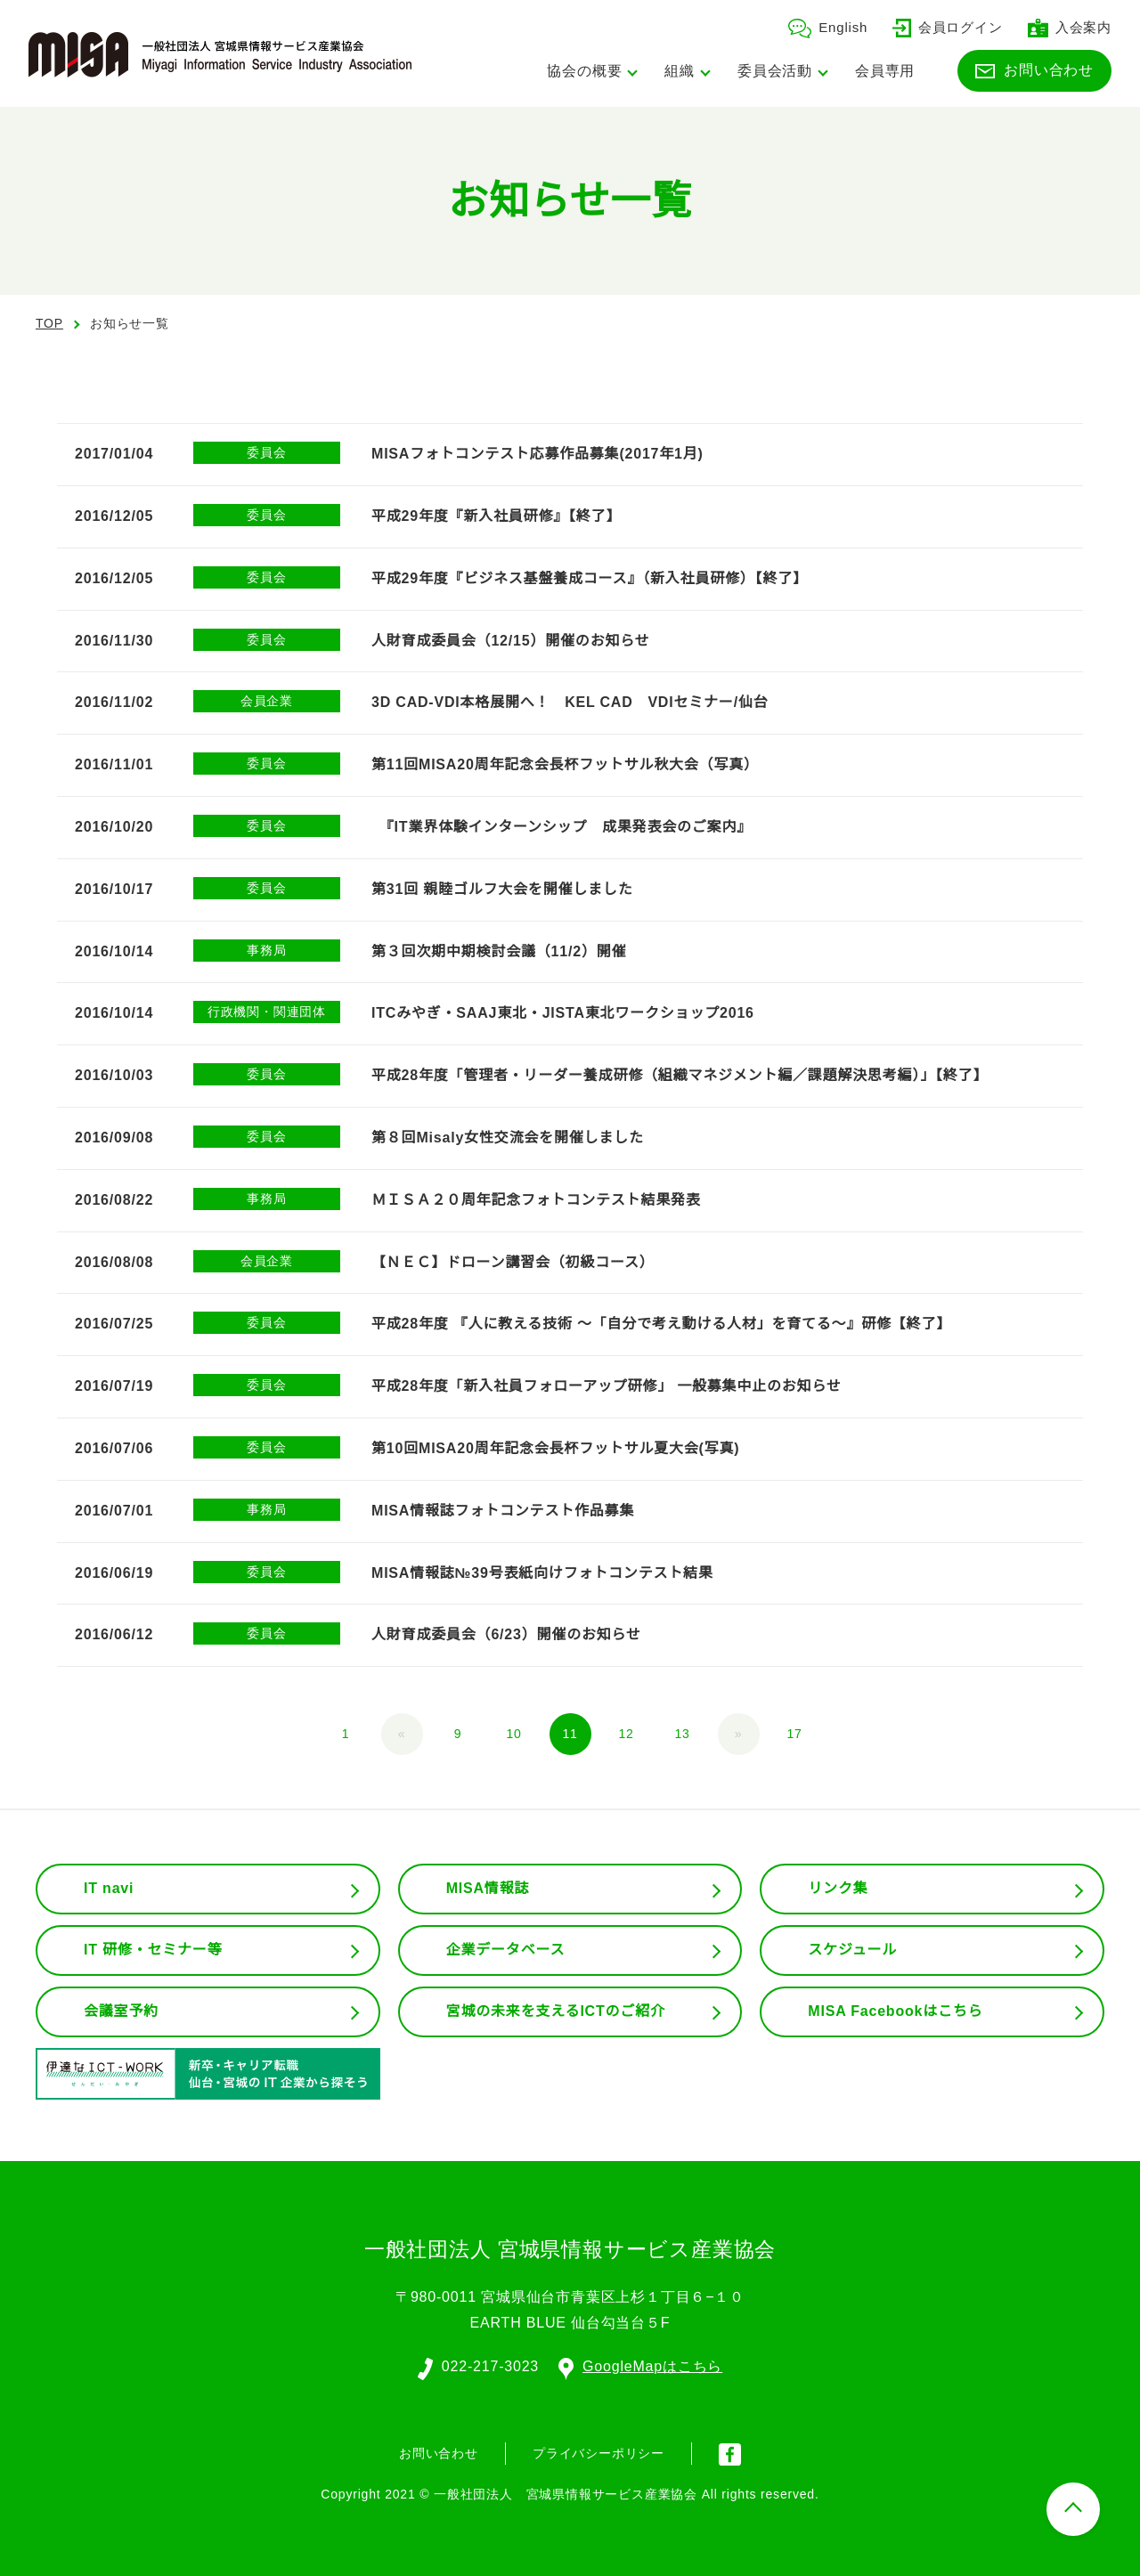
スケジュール (852, 1950)
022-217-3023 (489, 2365)
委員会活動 (774, 71)
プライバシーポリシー (598, 2452)
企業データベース (505, 1950)
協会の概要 (584, 71)
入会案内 (1070, 27)
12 (626, 1734)
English (827, 27)
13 (682, 1734)
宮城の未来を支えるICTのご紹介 (556, 2011)
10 (514, 1734)
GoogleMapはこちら (641, 2365)
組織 (679, 71)
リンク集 (837, 1888)
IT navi (110, 1888)
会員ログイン (947, 27)
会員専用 (885, 71)
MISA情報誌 (487, 1888)
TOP (49, 323)
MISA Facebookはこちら (895, 2011)
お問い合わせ (1034, 69)
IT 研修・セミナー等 (154, 1950)
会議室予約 (121, 2011)
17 (794, 1734)
